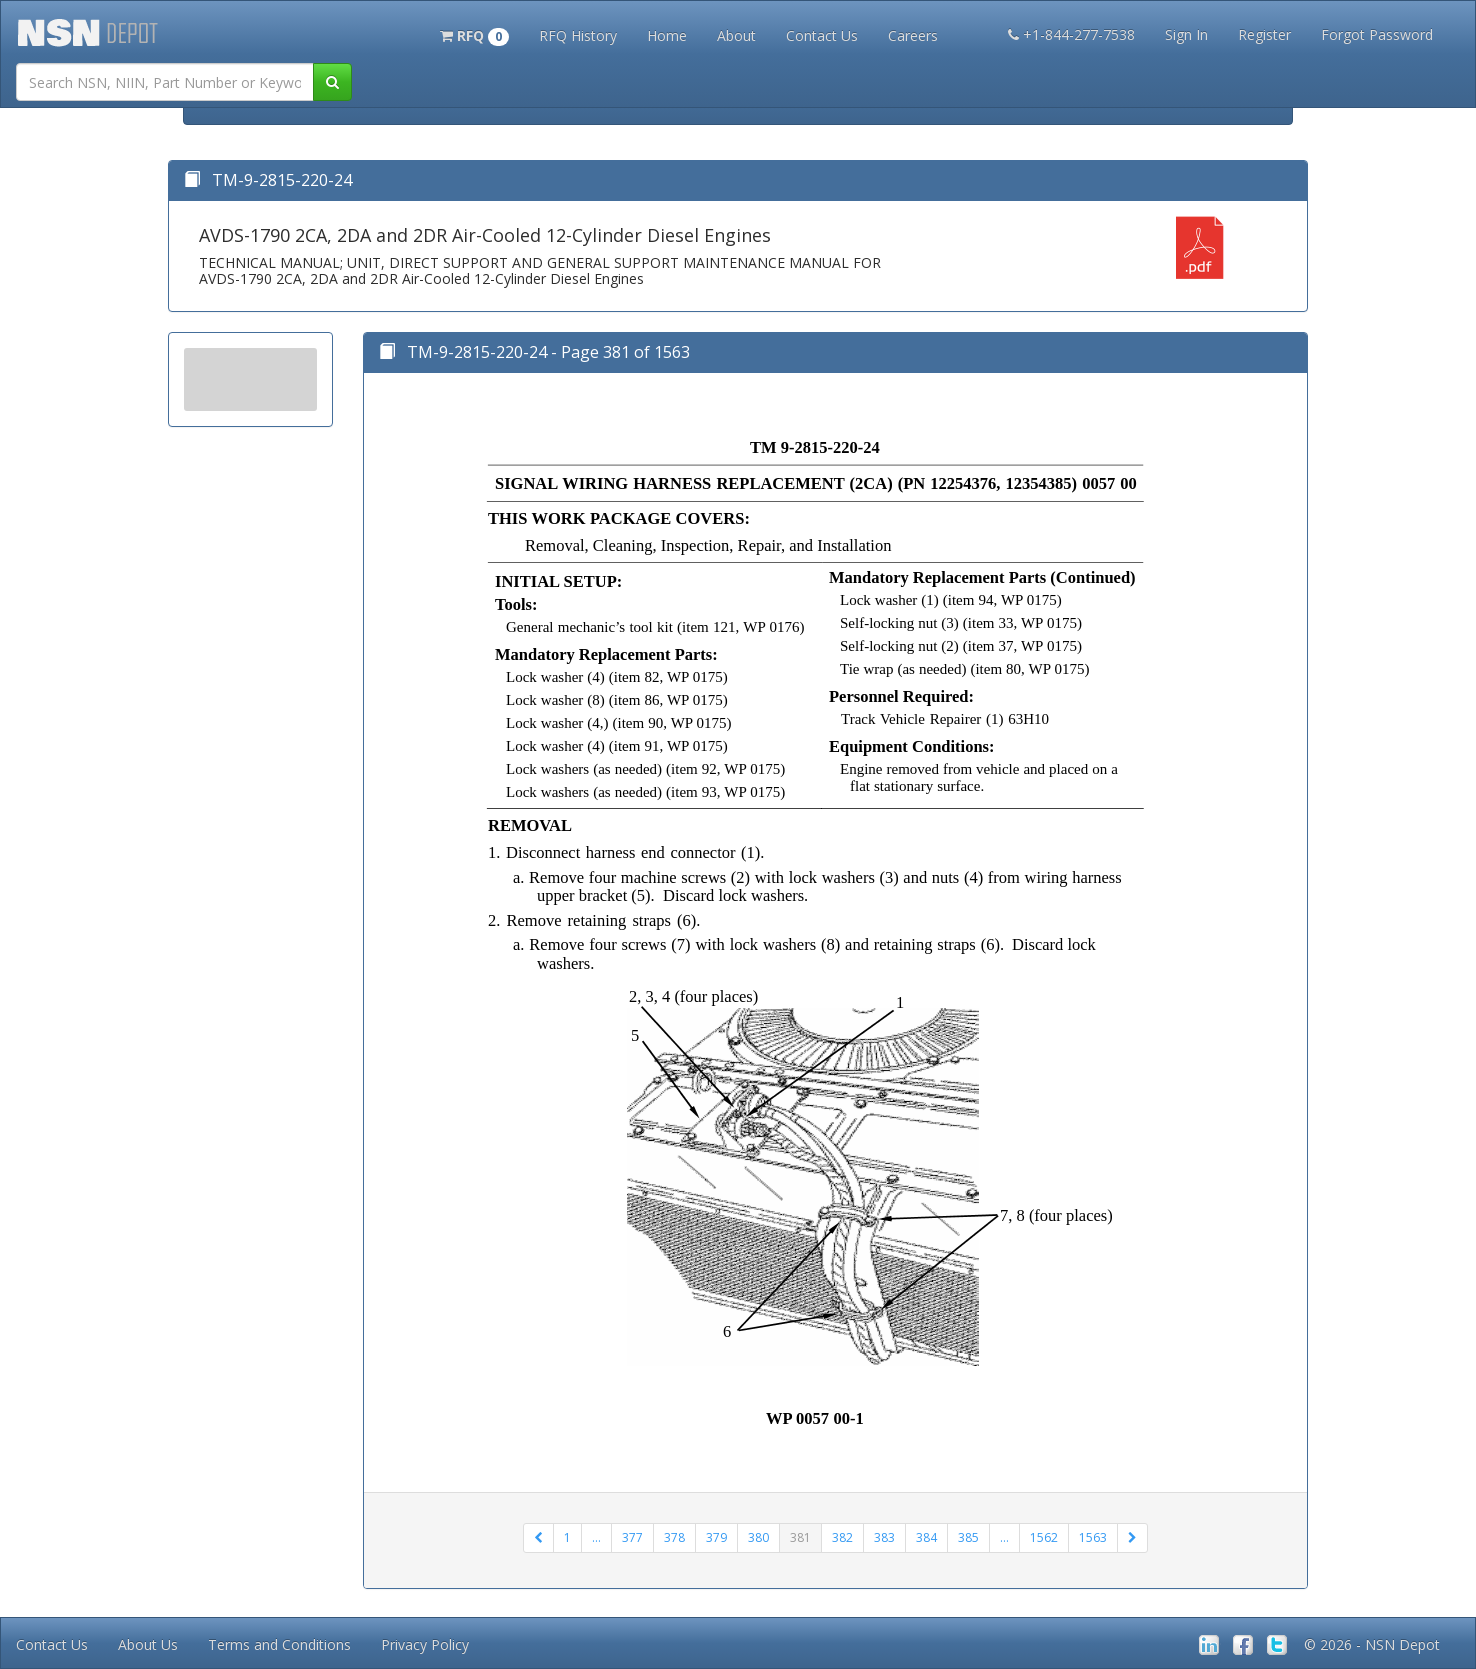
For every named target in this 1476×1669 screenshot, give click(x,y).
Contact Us (822, 35)
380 (758, 1537)
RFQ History (578, 35)
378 (674, 1537)
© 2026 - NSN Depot (1372, 1644)
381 (800, 1537)
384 (926, 1537)
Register (1264, 34)
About (736, 35)
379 (716, 1537)
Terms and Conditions (279, 1644)
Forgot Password (1377, 34)
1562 (1044, 1537)
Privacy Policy (425, 1644)
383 (884, 1537)
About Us (148, 1644)
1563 (1093, 1537)
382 (842, 1537)
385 (968, 1537)
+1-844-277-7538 (1071, 34)
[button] (474, 34)
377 (632, 1537)
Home (667, 35)
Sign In (1186, 34)
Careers (913, 35)
